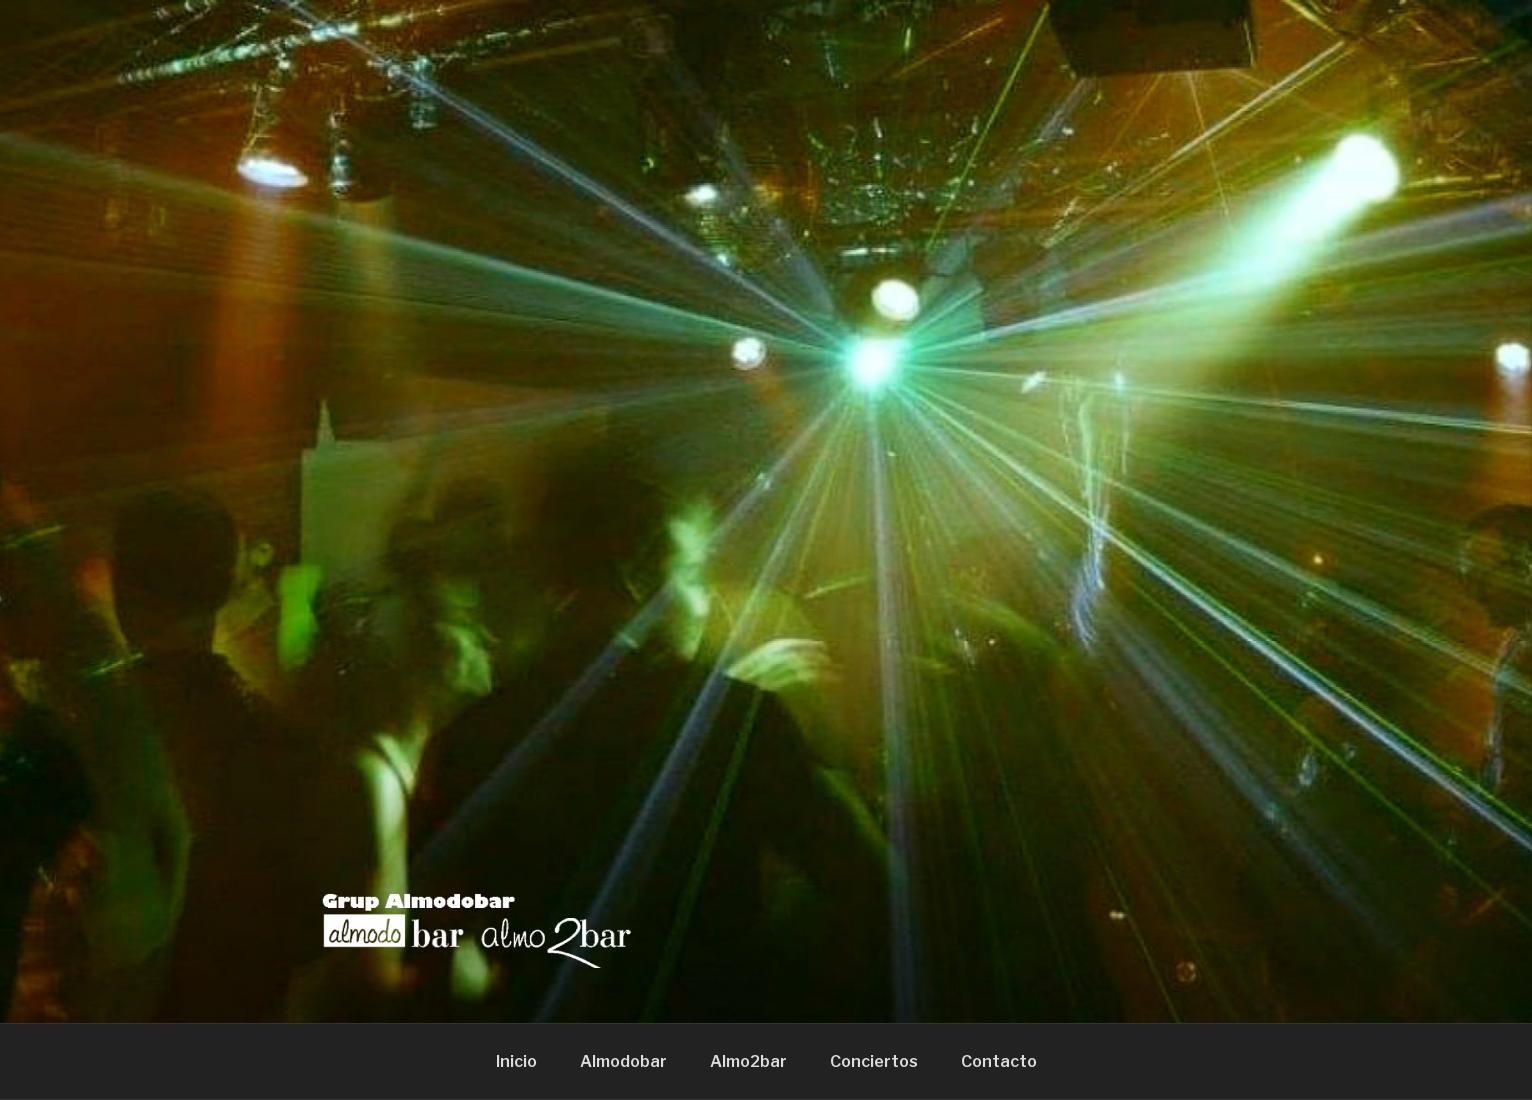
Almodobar (623, 1061)
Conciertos (874, 1061)
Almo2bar (748, 1061)
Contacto (999, 1061)
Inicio (516, 1061)
